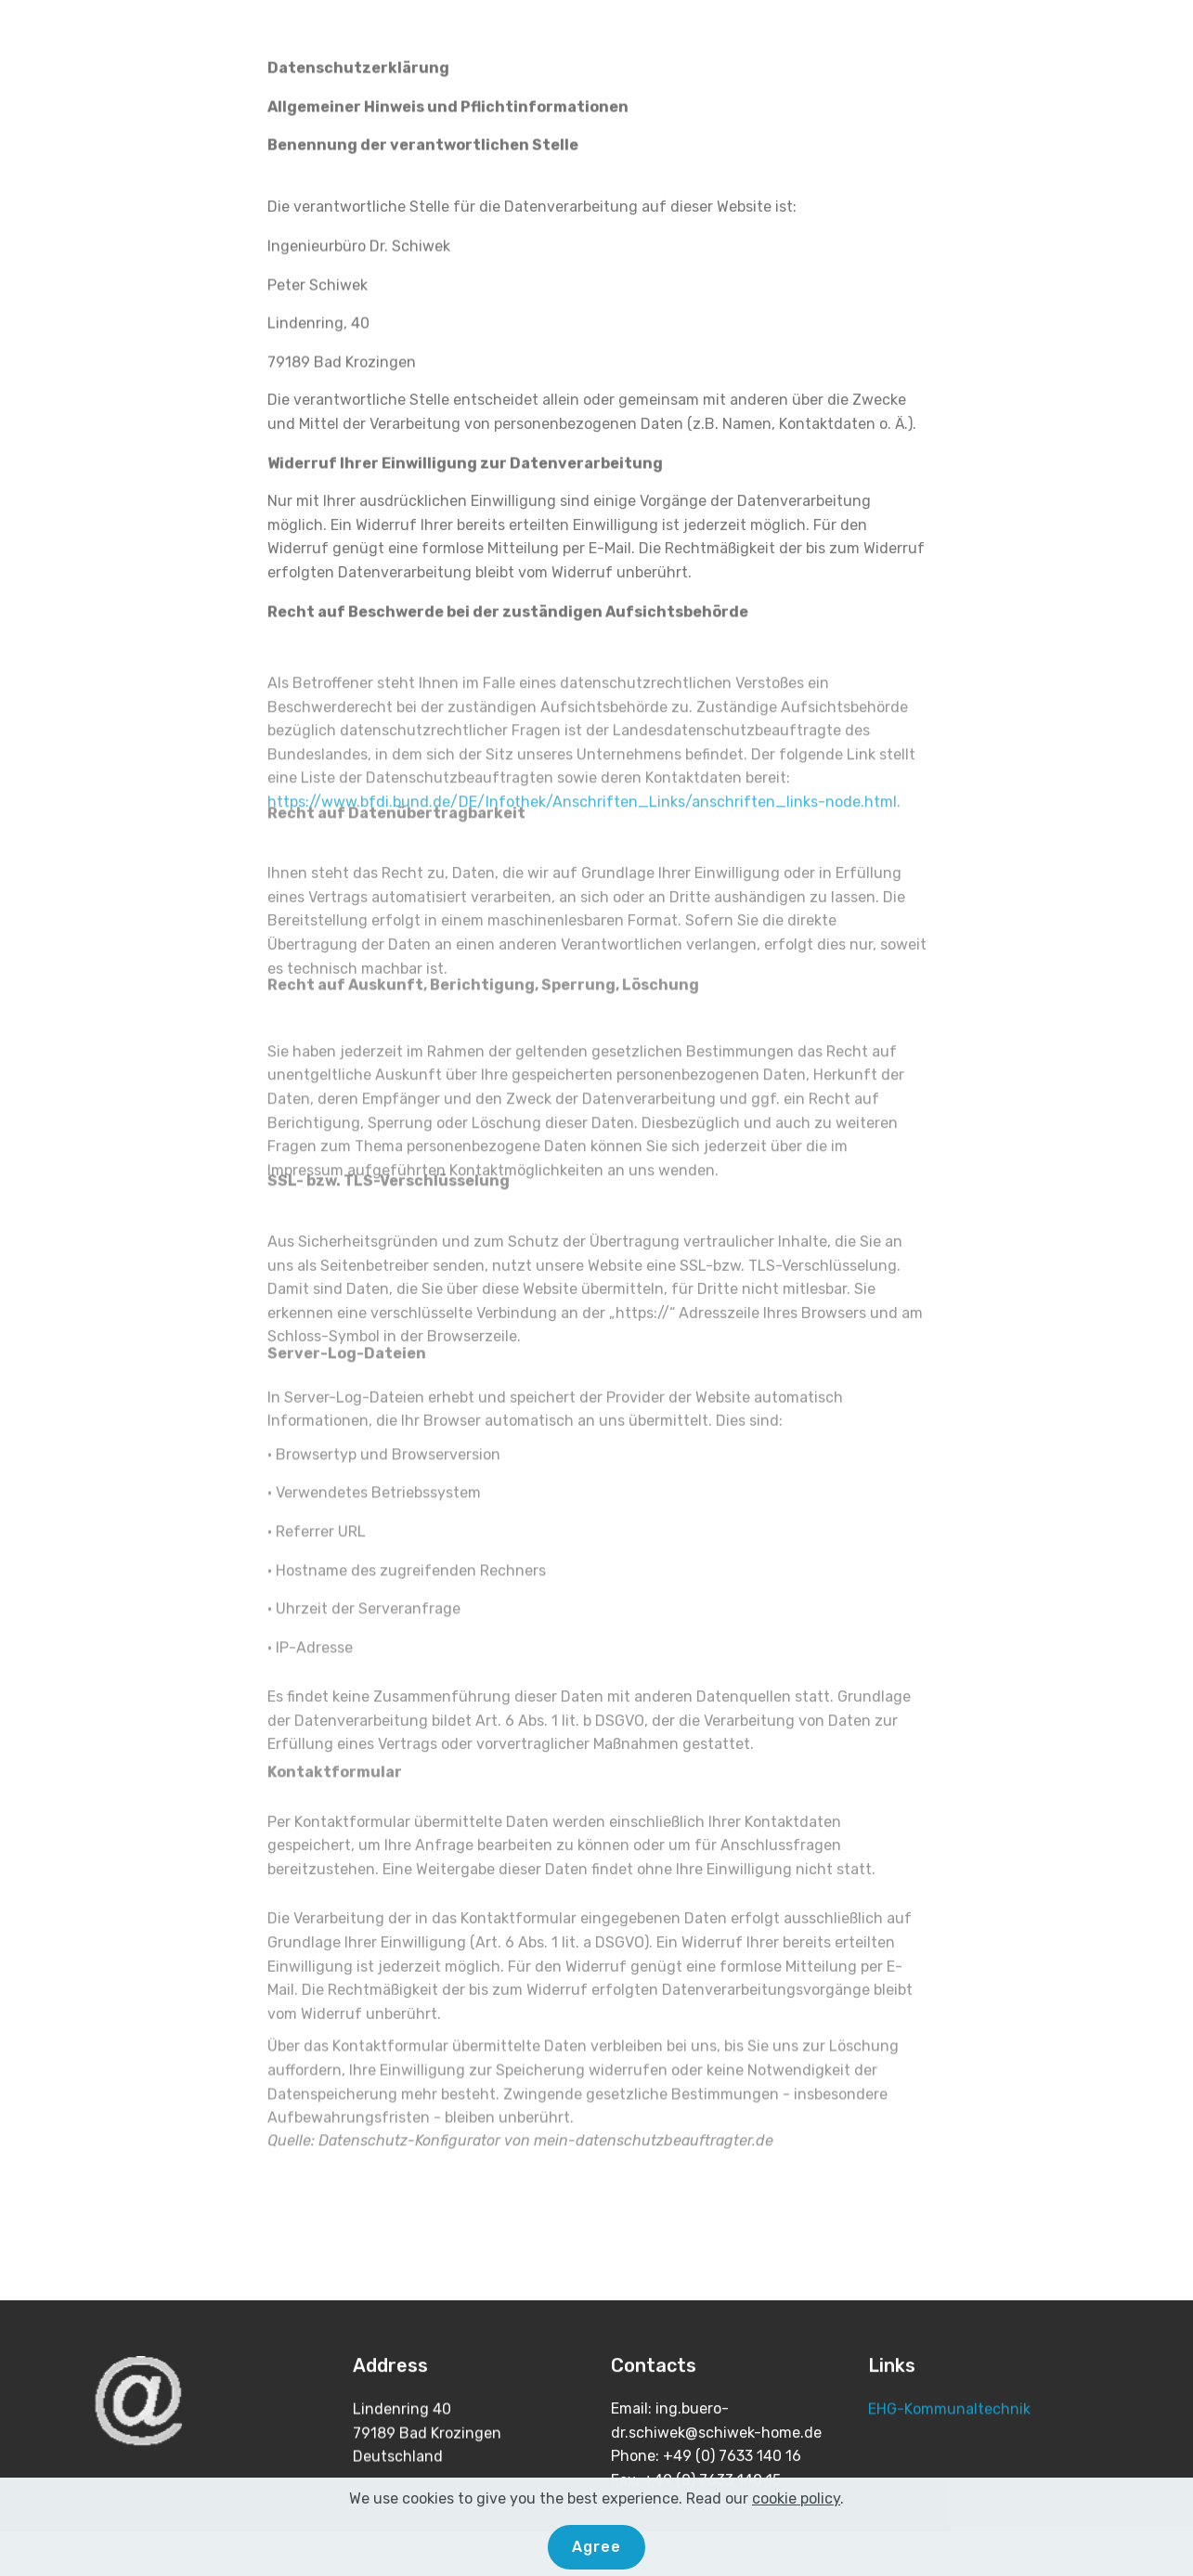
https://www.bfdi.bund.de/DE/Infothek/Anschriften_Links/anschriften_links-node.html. (584, 838)
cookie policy (796, 2526)
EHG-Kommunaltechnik (949, 2409)
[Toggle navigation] (1163, 30)
